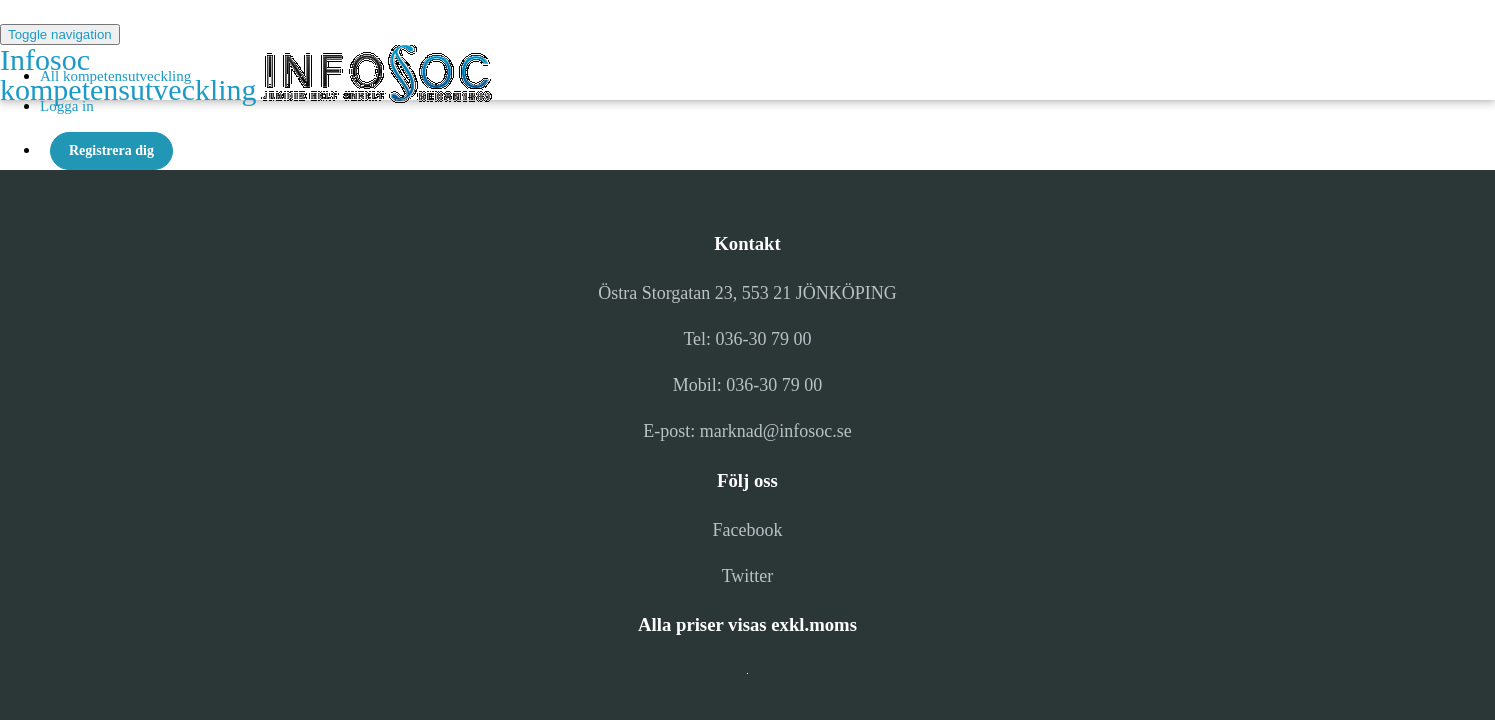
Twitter (748, 576)
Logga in (67, 106)
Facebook (748, 530)
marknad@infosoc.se (776, 431)
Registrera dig (111, 150)
